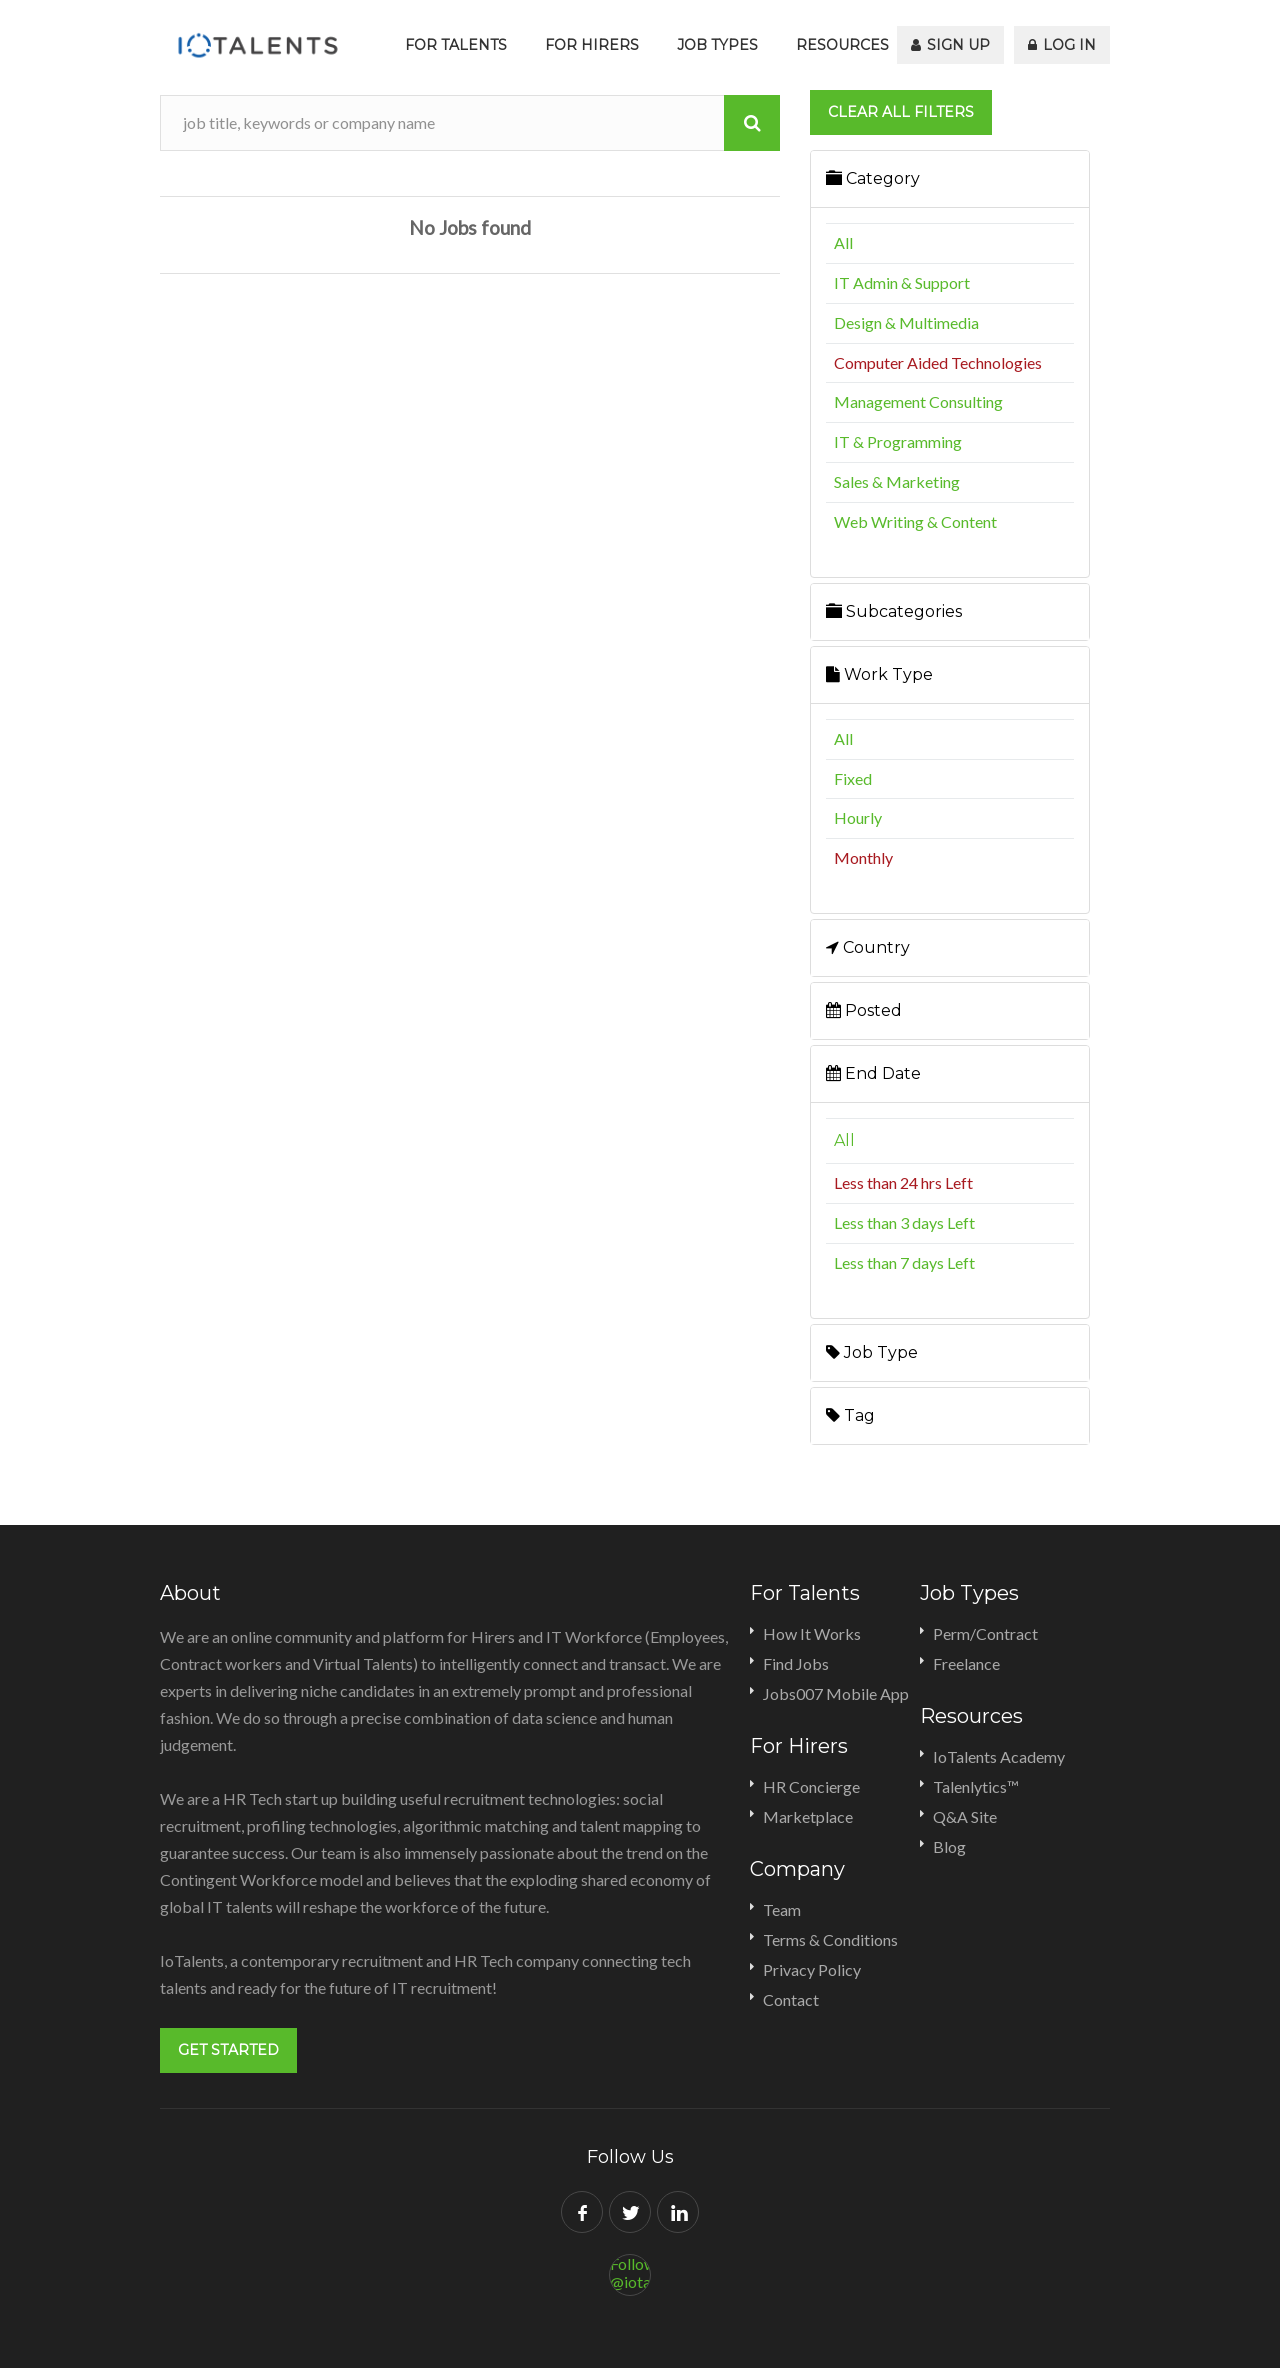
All (843, 242)
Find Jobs (796, 1663)
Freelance (966, 1663)
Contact (791, 1999)
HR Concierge (811, 1786)
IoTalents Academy (999, 1756)
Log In (1062, 45)
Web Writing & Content (915, 521)
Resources (842, 45)
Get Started (228, 2050)
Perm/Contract (985, 1633)
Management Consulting (918, 401)
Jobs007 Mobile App (836, 1693)
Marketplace (808, 1816)
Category (873, 178)
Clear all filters (901, 112)
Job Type (872, 1352)
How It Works (812, 1633)
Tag (850, 1415)
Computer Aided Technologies (938, 362)
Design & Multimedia (906, 322)
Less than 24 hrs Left (903, 1182)
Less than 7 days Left (904, 1262)
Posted (864, 1010)
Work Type (879, 674)
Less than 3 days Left (904, 1222)
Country (868, 947)
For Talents (456, 45)
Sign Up (950, 45)
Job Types (717, 45)
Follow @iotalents (630, 2272)
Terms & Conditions (830, 1939)
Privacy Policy (812, 1969)
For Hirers (592, 45)
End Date (873, 1073)
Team (782, 1909)
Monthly (863, 857)
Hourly (858, 817)
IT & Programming (898, 441)
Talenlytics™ (976, 1786)
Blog (949, 1846)
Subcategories (894, 611)
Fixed (853, 778)
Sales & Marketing (897, 481)
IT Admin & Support (902, 282)
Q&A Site (965, 1816)
